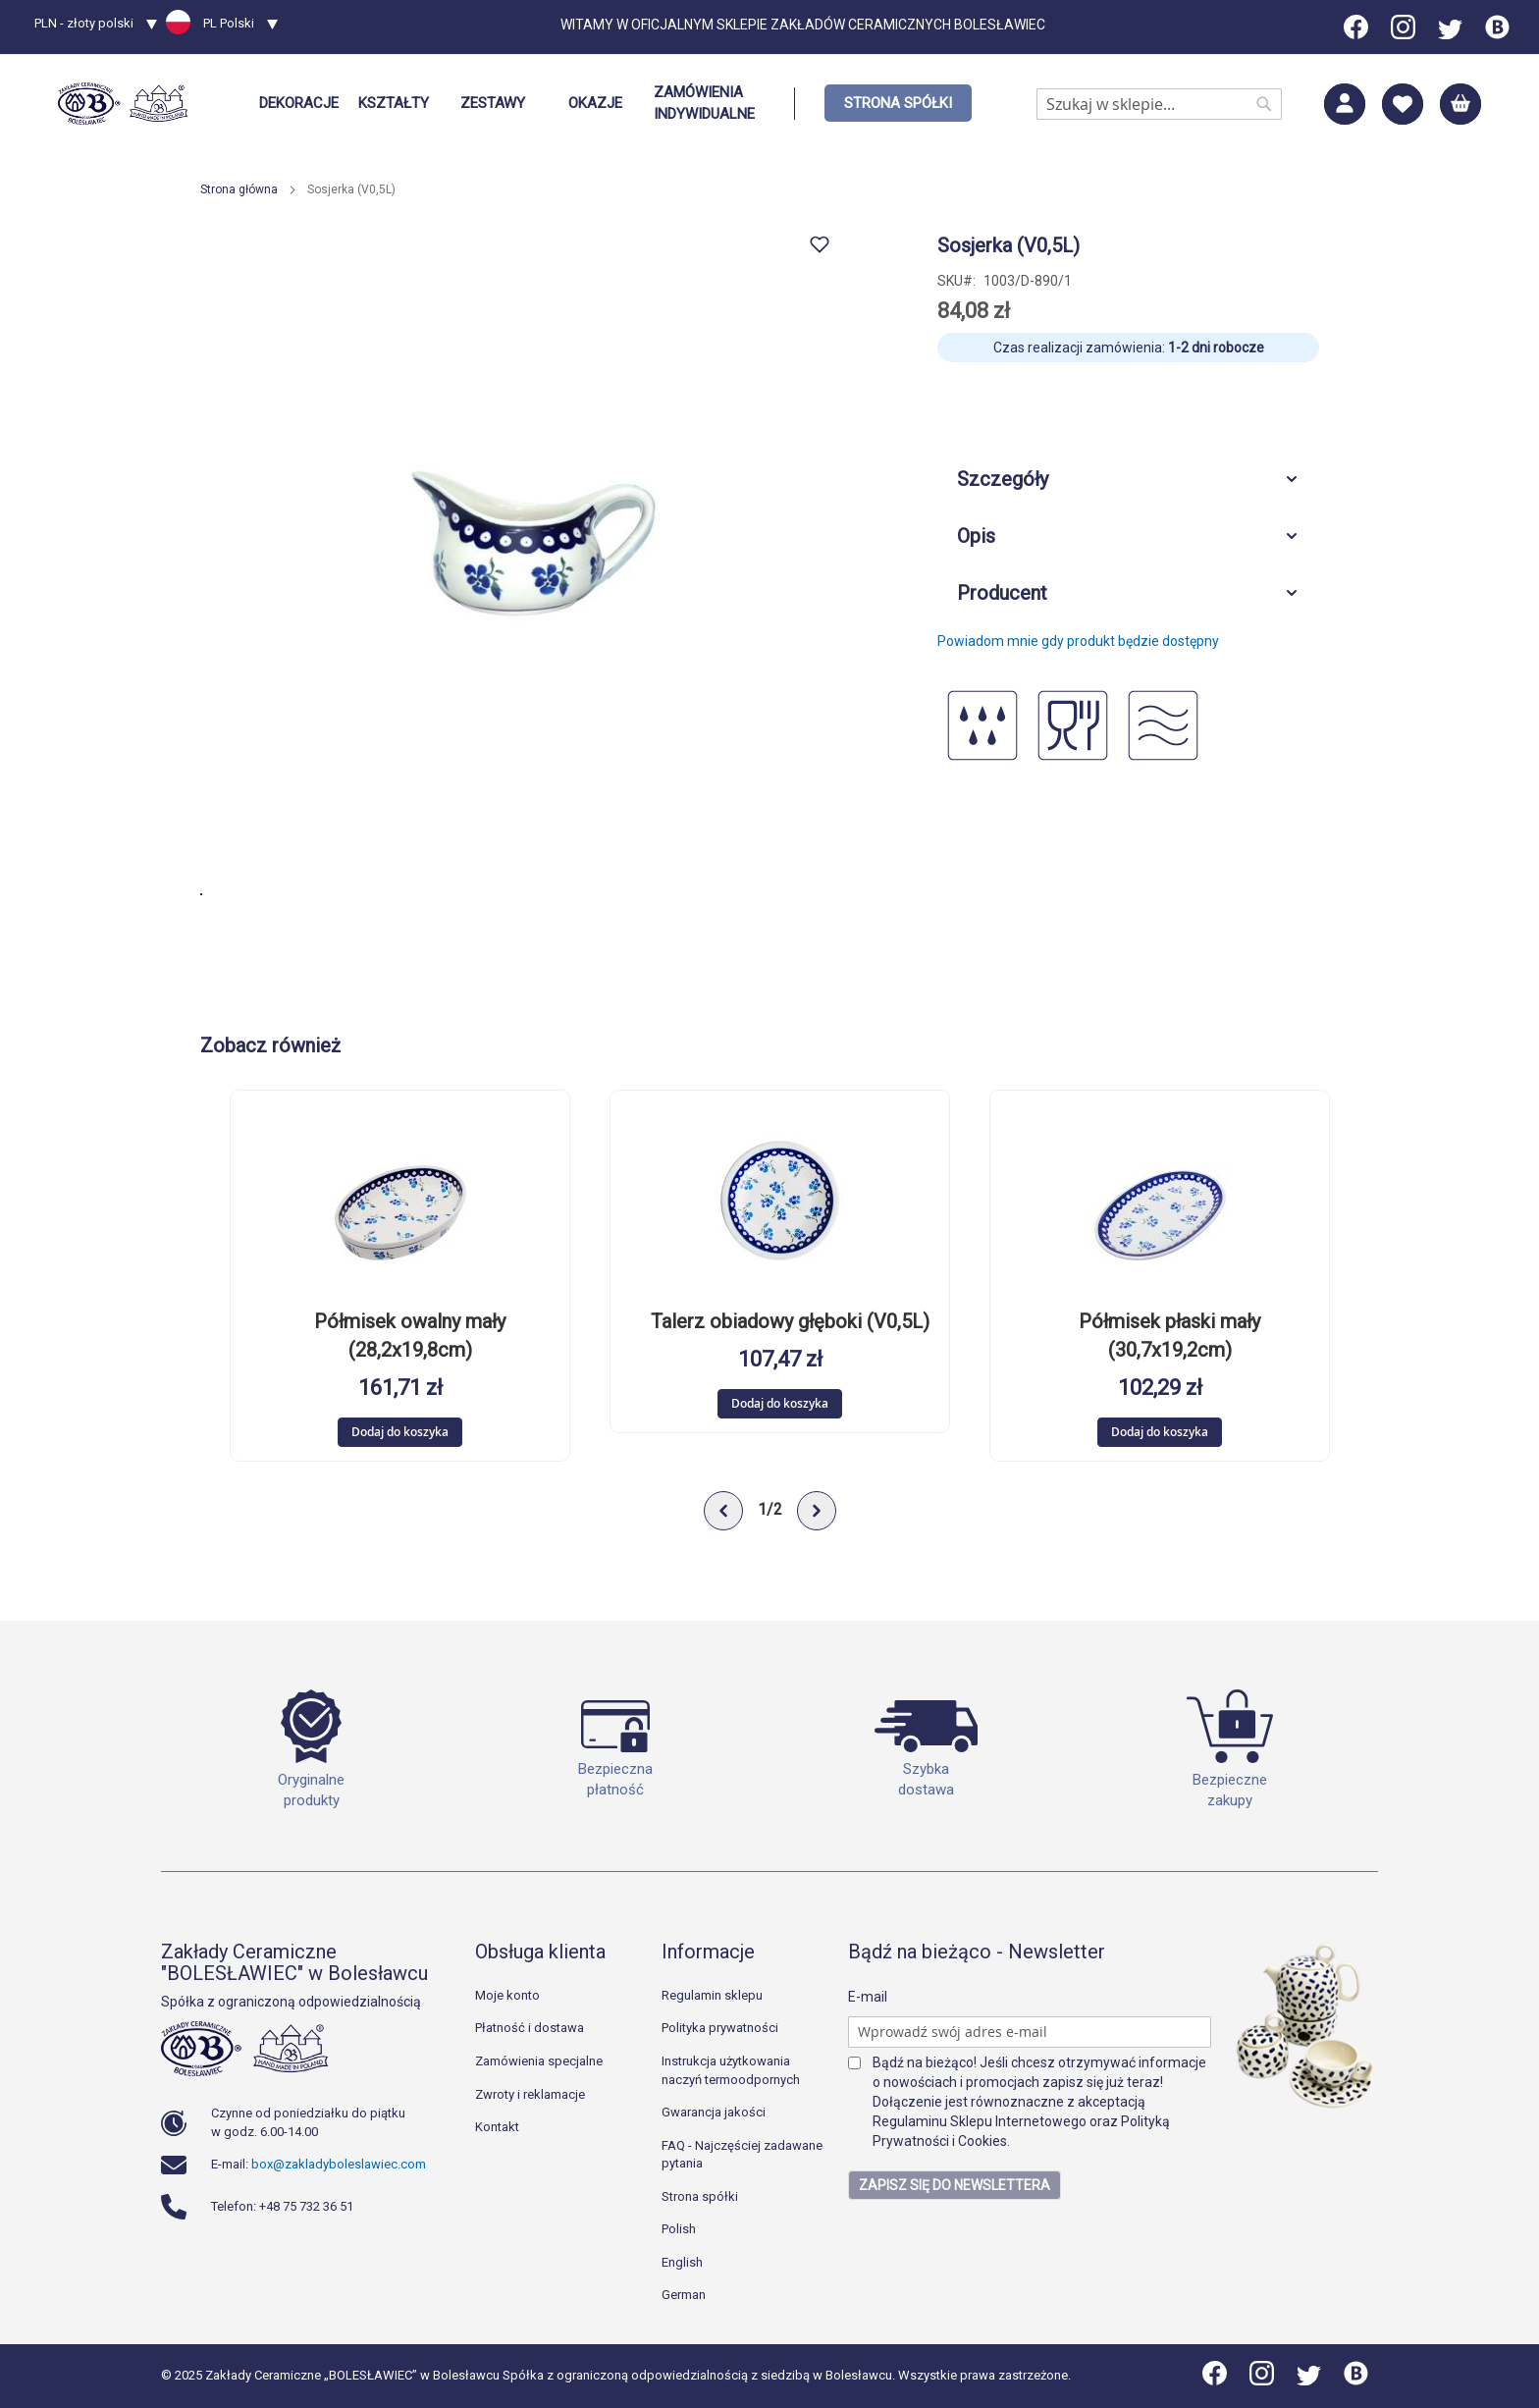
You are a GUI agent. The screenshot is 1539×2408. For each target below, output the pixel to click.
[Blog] (1497, 34)
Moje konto (507, 1995)
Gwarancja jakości (714, 2112)
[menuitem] (299, 103)
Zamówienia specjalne (539, 2061)
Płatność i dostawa (529, 2028)
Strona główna (239, 189)
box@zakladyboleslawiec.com (338, 2164)
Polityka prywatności (720, 2028)
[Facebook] (1357, 34)
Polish (679, 2229)
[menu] (610, 104)
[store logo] (122, 103)
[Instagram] (1403, 34)
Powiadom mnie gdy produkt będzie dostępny (1078, 641)
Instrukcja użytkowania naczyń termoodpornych (731, 2070)
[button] (95, 25)
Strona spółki (700, 2196)
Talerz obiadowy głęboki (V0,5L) (790, 1323)
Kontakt (497, 2126)
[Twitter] (1450, 34)
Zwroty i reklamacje (530, 2094)
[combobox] (1159, 104)
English (682, 2262)
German (684, 2295)
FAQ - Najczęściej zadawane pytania (742, 2154)
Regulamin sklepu (712, 1995)
